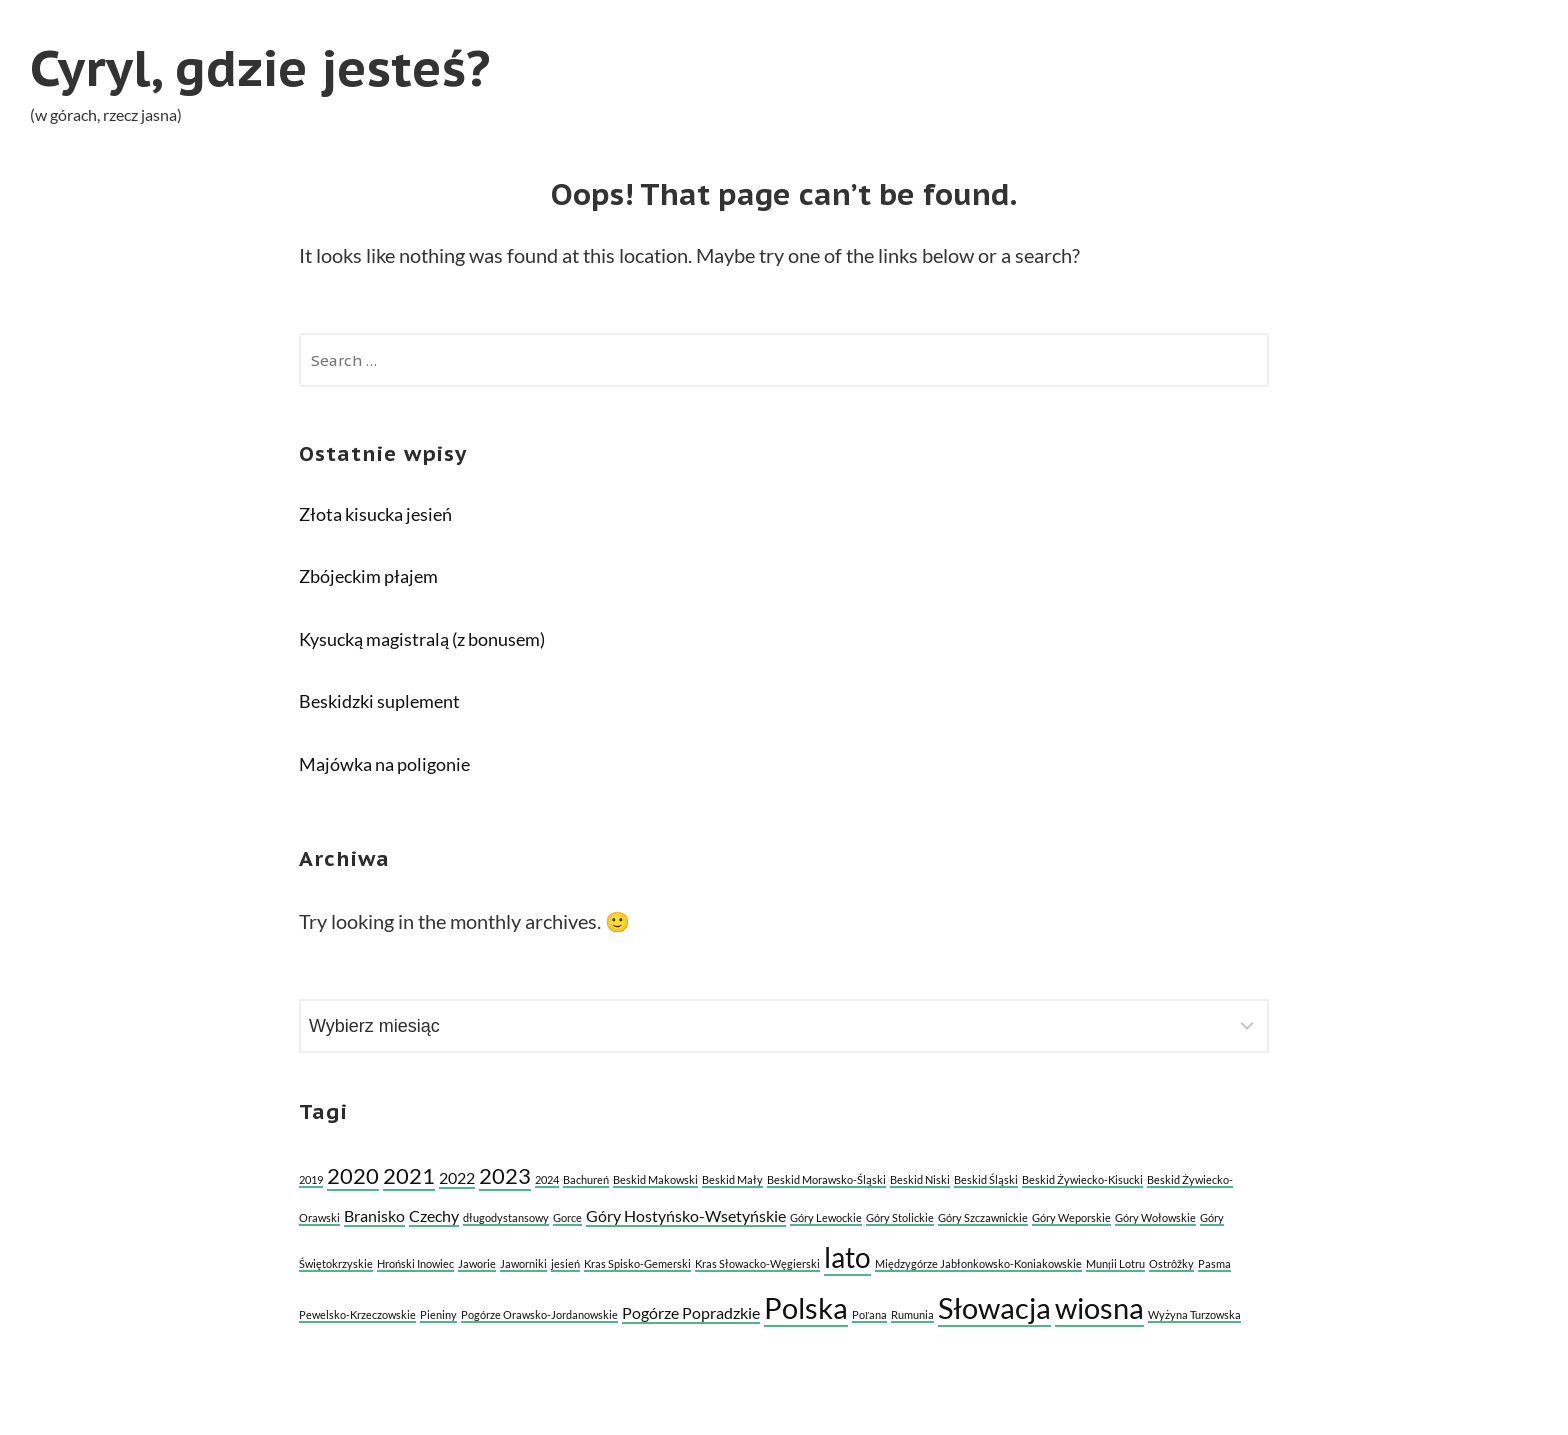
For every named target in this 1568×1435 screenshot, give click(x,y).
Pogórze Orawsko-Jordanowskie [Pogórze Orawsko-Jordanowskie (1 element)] (539, 1314)
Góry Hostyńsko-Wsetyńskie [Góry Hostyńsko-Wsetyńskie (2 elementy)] (686, 1215)
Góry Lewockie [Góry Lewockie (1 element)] (826, 1217)
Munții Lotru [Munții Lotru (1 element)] (1115, 1263)
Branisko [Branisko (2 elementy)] (374, 1215)
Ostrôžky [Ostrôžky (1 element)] (1171, 1263)
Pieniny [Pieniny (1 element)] (438, 1314)
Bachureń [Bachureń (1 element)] (586, 1179)
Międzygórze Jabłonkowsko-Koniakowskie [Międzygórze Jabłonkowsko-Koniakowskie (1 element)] (978, 1263)
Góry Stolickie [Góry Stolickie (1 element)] (900, 1217)
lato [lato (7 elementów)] (847, 1257)
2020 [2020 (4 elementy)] (353, 1175)
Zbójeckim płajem (368, 576)
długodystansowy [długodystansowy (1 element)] (506, 1217)
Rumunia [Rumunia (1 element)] (912, 1314)
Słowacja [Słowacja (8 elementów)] (994, 1307)
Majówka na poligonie (384, 764)
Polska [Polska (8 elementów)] (806, 1307)
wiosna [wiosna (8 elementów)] (1099, 1307)
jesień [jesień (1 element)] (565, 1263)
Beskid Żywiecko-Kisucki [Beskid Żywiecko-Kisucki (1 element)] (1082, 1179)
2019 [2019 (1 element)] (311, 1179)
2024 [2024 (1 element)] (547, 1179)
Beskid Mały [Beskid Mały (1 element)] (732, 1179)
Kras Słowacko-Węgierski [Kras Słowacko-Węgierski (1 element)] (757, 1263)
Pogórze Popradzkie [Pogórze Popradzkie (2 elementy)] (691, 1312)
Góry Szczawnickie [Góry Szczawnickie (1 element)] (983, 1217)
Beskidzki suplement (379, 701)
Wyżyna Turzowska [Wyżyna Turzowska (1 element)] (1194, 1314)
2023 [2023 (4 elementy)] (505, 1175)
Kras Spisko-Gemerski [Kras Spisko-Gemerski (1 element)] (637, 1263)
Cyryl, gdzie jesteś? (260, 67)
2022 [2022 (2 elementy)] (457, 1177)
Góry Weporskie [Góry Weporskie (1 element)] (1071, 1217)
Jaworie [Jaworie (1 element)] (477, 1263)
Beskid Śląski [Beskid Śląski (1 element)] (986, 1179)
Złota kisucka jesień (375, 514)
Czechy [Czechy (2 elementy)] (434, 1215)
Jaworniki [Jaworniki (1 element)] (523, 1263)
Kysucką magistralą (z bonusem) (422, 639)
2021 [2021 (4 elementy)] (409, 1175)
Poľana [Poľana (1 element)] (869, 1314)
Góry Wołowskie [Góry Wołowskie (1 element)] (1155, 1217)
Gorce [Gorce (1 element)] (567, 1217)
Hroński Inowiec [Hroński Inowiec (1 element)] (415, 1263)
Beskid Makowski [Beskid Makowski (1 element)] (655, 1179)
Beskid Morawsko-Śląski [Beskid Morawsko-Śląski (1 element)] (826, 1179)
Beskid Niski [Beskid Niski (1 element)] (920, 1179)
